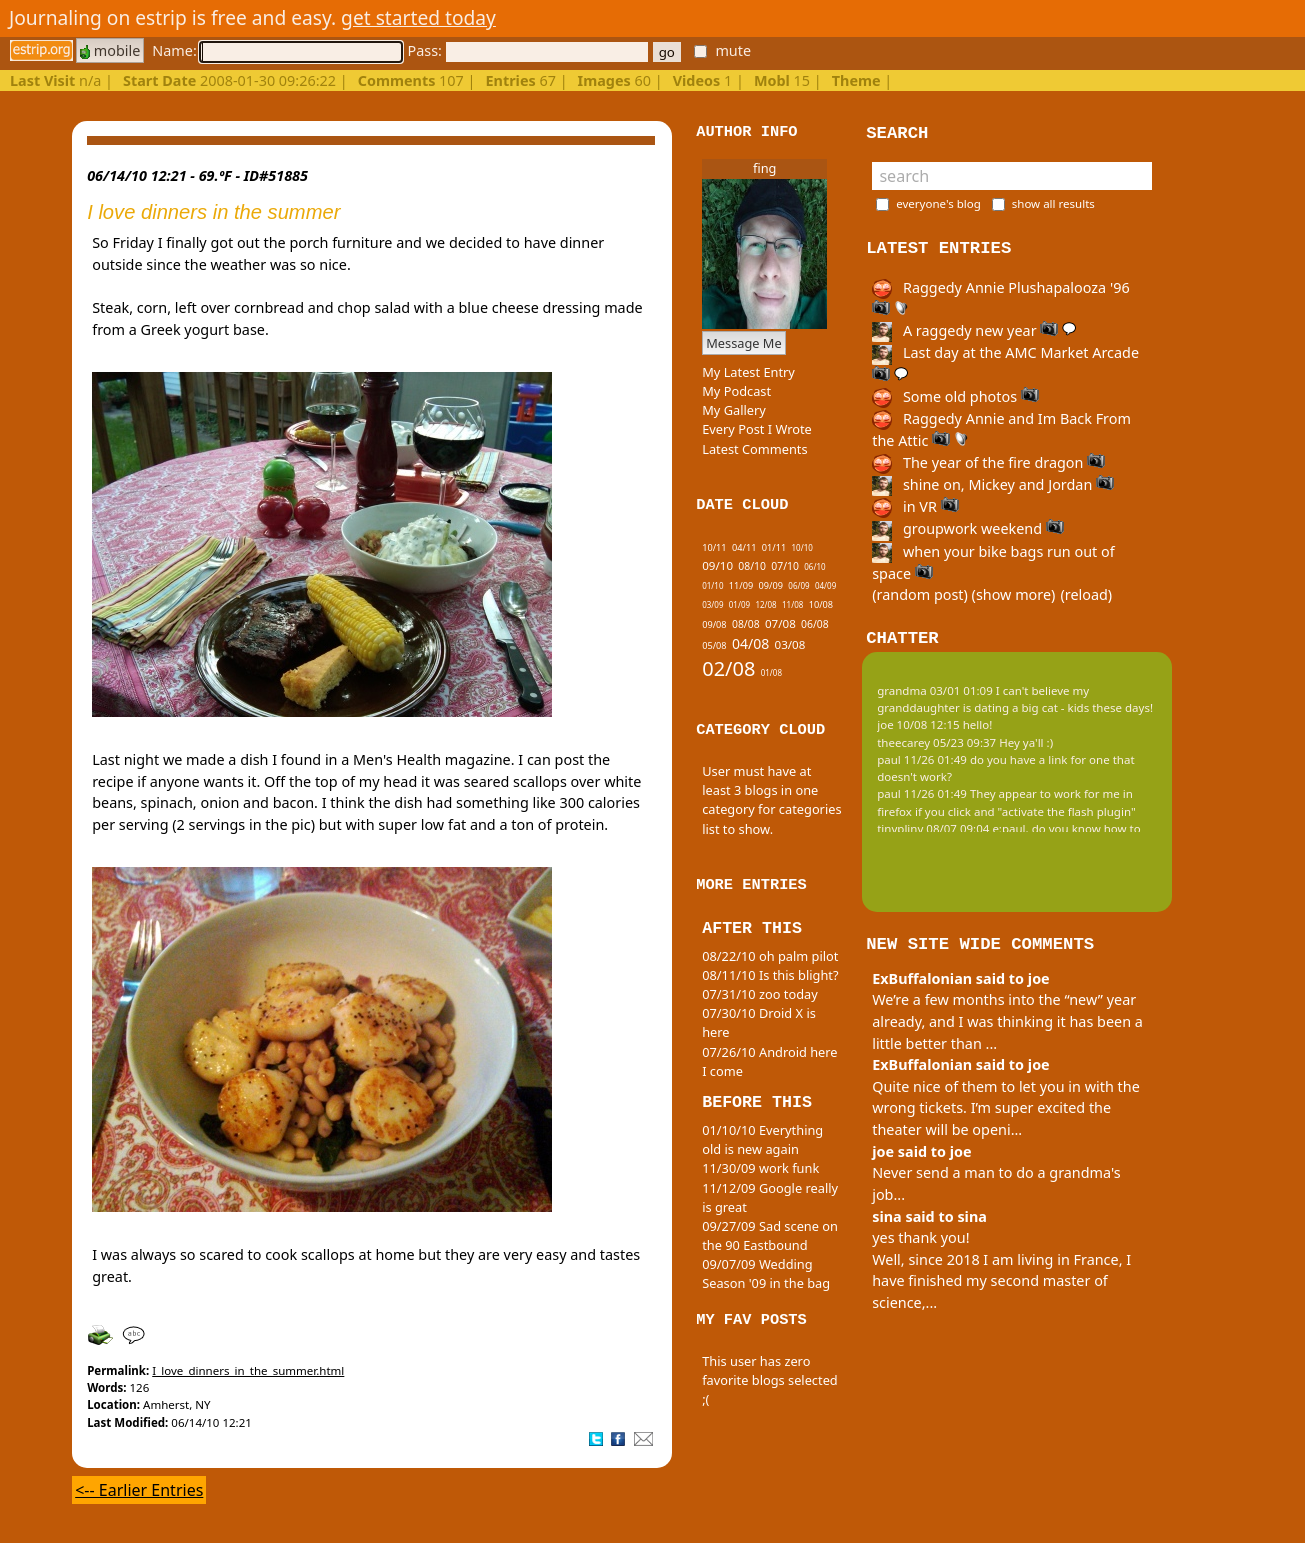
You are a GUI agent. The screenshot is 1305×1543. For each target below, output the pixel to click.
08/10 (752, 566)
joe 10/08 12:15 (918, 724)
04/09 (825, 585)
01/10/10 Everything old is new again (762, 1139)
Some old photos (955, 396)
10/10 (802, 547)
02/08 (728, 668)
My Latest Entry (748, 372)
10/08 (821, 604)
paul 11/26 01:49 (922, 759)
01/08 (771, 672)
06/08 (815, 624)
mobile (110, 50)
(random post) (920, 594)
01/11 (774, 547)
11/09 (741, 585)
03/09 (712, 604)
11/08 (792, 604)
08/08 (746, 624)
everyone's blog (938, 203)
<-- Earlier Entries (139, 1490)
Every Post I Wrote (757, 429)
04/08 (750, 643)
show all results (1053, 203)
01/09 (739, 604)
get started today (418, 17)
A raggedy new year (974, 330)
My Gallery (734, 410)
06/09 (798, 585)
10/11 (714, 547)
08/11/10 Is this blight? (770, 975)
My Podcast (736, 391)
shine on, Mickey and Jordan (993, 484)
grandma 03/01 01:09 (935, 690)
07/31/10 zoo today (760, 994)
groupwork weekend (968, 528)
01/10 (712, 585)
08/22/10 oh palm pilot (770, 956)
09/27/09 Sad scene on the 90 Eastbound (770, 1235)
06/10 (814, 566)
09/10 (717, 565)
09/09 (771, 585)
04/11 (744, 547)
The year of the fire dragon (988, 462)
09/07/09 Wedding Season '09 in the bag (766, 1273)
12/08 (765, 604)
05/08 (714, 645)
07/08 (780, 623)
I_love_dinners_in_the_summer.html (248, 1370)
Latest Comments (754, 449)
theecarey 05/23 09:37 (936, 742)
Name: (277, 50)
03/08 (790, 644)
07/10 (785, 566)
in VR (915, 506)
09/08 (714, 624)
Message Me (744, 343)
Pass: (527, 50)
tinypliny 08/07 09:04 (933, 828)
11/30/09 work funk (760, 1168)
